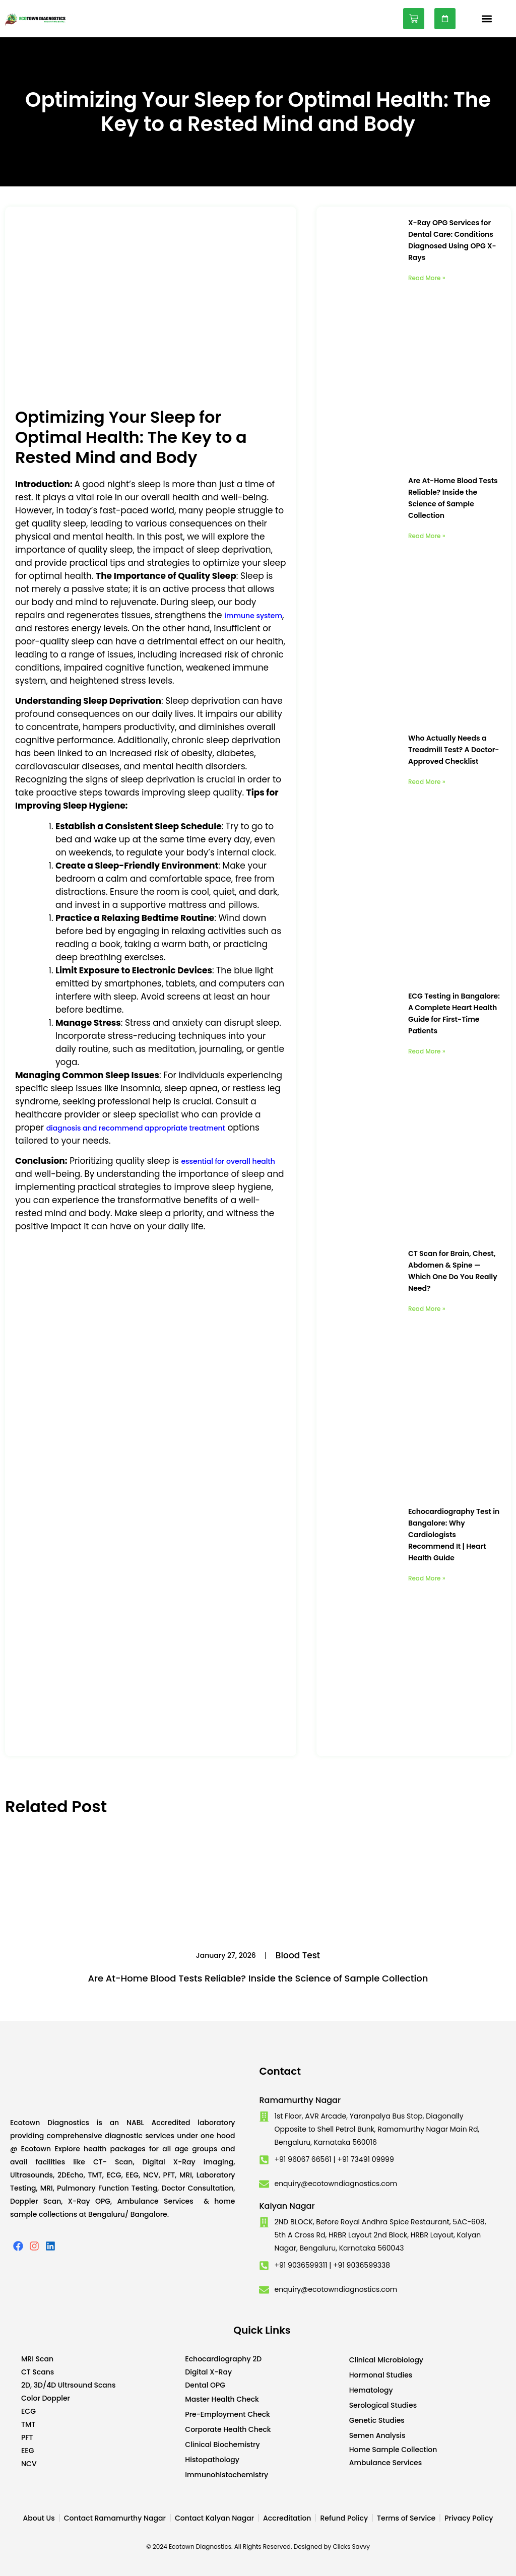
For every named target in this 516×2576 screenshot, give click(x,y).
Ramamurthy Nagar (300, 2100)
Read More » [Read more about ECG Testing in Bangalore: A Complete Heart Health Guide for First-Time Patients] (426, 1051)
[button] (487, 19)
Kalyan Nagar (286, 2206)
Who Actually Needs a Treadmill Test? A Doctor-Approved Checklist (453, 749)
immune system (253, 616)
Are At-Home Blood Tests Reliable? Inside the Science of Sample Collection (258, 1978)
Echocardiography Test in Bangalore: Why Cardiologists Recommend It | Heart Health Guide (453, 1534)
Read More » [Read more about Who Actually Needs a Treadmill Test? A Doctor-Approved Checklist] (426, 781)
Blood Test (298, 1955)
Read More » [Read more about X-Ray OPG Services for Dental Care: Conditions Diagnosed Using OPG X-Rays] (426, 278)
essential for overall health (228, 1161)
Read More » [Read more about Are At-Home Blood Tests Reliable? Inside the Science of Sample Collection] (426, 536)
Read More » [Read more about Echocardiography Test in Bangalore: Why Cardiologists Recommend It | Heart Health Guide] (426, 1578)
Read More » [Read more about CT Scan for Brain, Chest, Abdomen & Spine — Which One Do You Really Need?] (426, 1308)
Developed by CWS (501, 2560)
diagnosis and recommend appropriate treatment (135, 1128)
